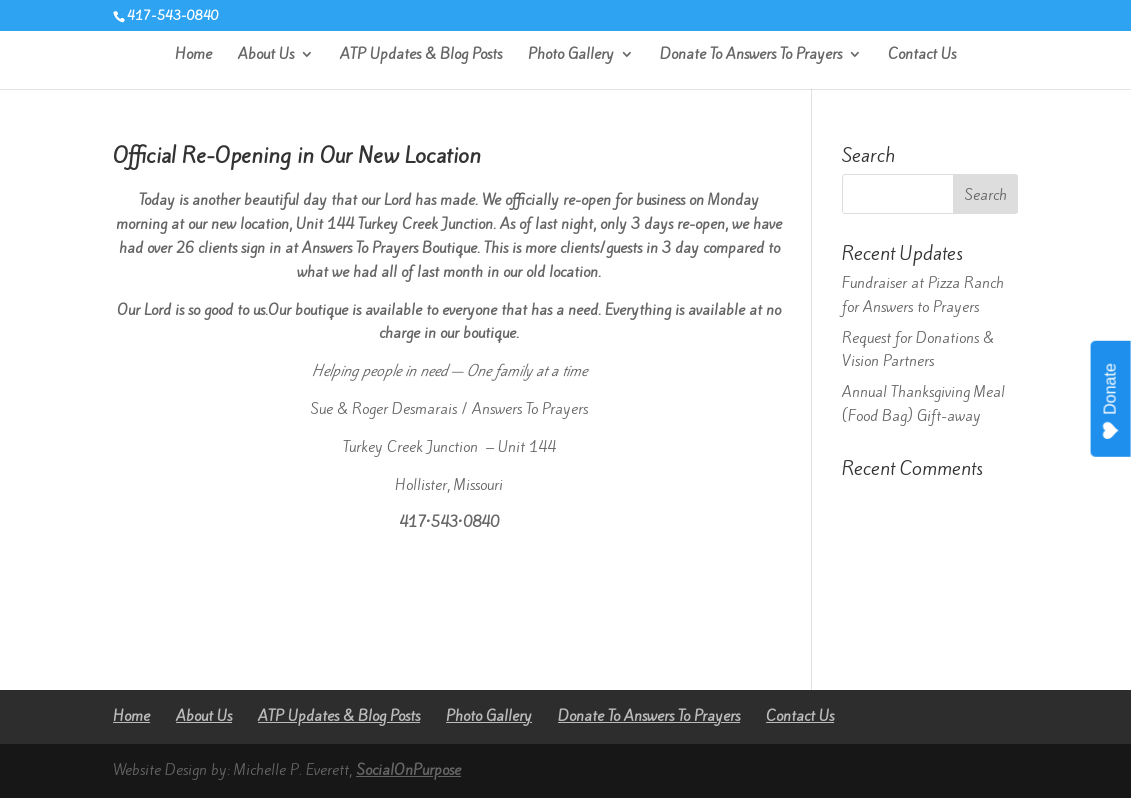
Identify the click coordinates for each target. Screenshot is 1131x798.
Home (193, 55)
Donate (1111, 401)
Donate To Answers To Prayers (751, 55)
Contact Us (922, 55)
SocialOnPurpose (408, 770)
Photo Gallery (571, 55)
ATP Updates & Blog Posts (421, 55)
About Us (266, 55)
